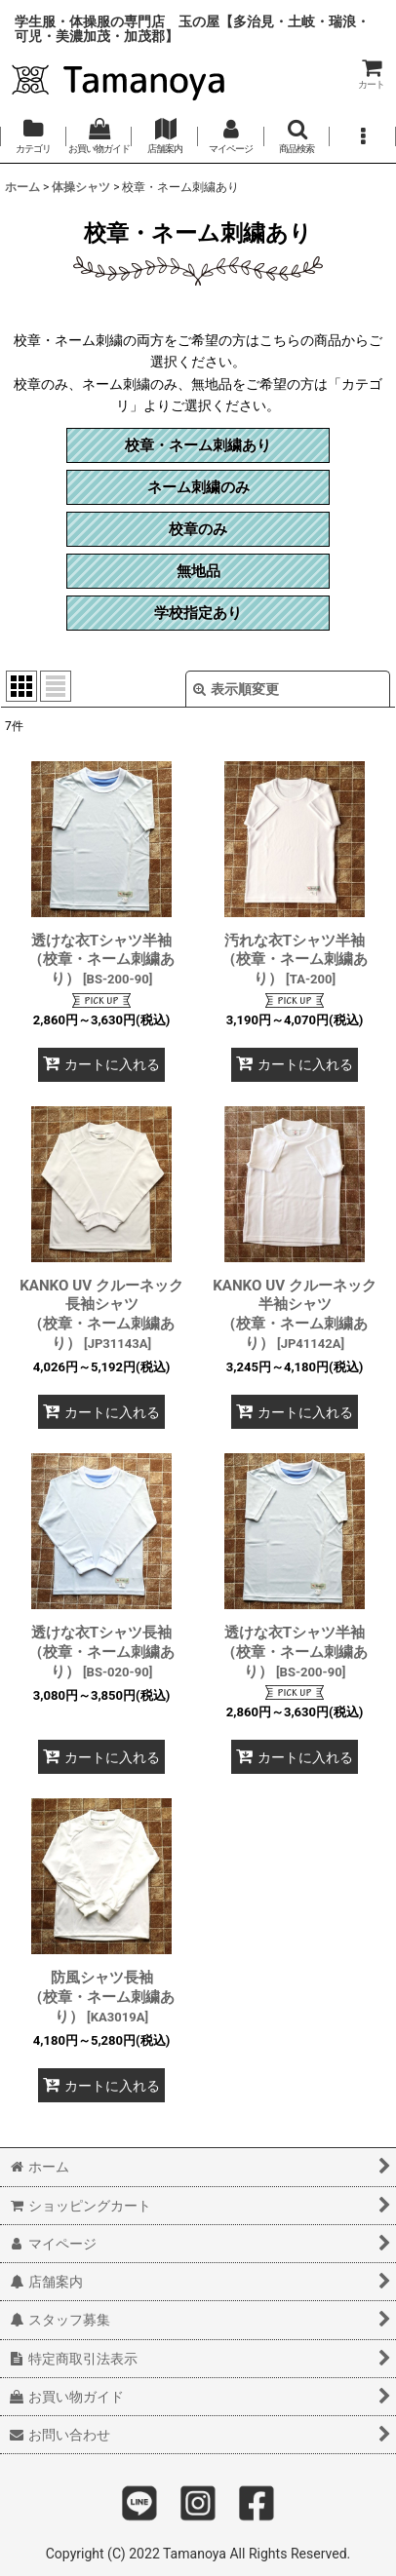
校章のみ (198, 529)
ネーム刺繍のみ (198, 487)
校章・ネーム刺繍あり (198, 445)
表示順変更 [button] (236, 689)
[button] (297, 136)
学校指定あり (198, 613)
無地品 (198, 571)
